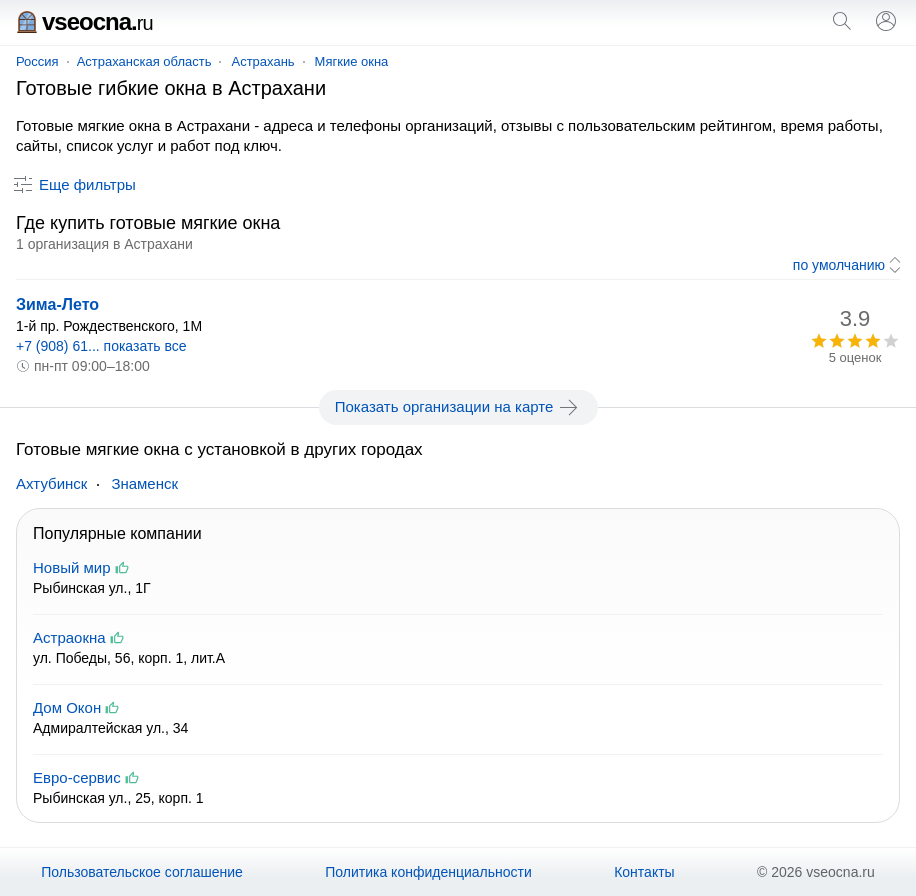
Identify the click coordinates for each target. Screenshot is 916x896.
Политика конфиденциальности (428, 872)
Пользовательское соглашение (142, 872)
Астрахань (262, 61)
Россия (37, 61)
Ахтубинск (51, 483)
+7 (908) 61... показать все (101, 346)
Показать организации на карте (458, 407)
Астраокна (69, 637)
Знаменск (144, 483)
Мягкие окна (352, 61)
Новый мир (72, 567)
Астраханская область (144, 61)
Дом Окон (67, 707)
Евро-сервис (77, 777)
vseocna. (84, 21)
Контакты (644, 872)
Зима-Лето (57, 304)
